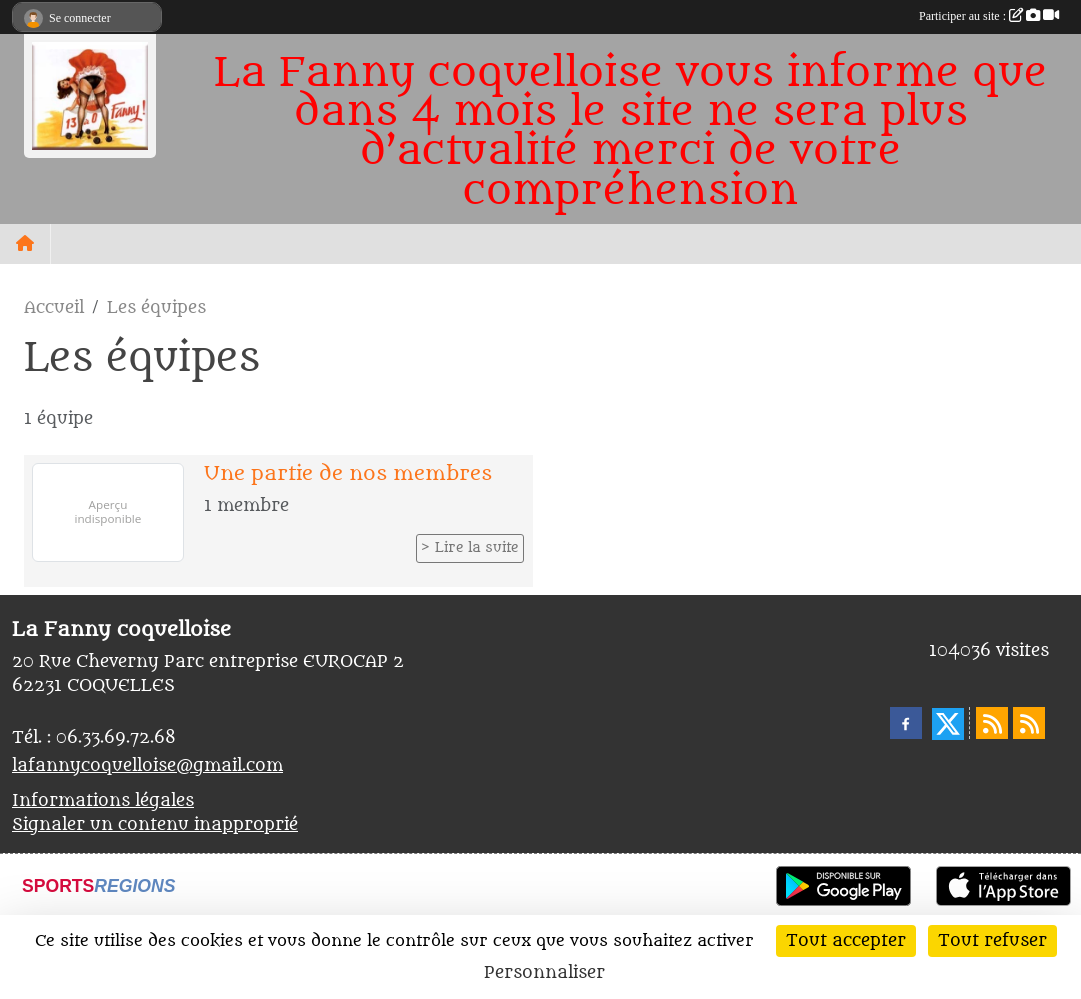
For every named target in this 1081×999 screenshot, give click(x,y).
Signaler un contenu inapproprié (155, 825)
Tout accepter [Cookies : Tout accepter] (846, 941)
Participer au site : (989, 16)
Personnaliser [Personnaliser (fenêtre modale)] (544, 973)
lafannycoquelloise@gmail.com (147, 766)
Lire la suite (477, 548)
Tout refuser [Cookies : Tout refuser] (992, 941)
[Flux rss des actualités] (992, 723)
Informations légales (103, 801)
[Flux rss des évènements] (1029, 723)
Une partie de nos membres (348, 474)
